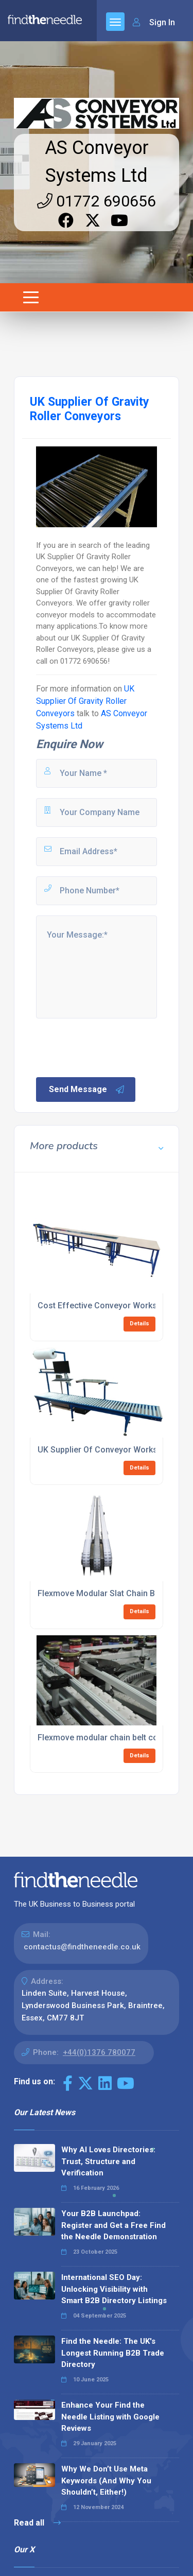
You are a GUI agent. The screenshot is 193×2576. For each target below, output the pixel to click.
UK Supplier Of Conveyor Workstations (111, 1450)
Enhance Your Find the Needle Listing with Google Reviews (110, 2416)
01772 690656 (96, 201)
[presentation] (112, 1047)
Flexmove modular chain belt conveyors (113, 1737)
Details (139, 1323)
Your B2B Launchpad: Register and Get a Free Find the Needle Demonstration (113, 2225)
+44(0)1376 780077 (99, 2052)
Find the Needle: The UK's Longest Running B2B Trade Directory (112, 2353)
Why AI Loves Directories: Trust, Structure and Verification (108, 2161)
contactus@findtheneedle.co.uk (82, 1946)
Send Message (87, 1089)
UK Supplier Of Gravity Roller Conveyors (85, 701)
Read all (37, 2523)
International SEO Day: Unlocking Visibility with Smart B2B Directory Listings (114, 2289)
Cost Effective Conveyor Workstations (110, 1305)
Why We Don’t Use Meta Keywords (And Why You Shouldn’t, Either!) (106, 2480)
